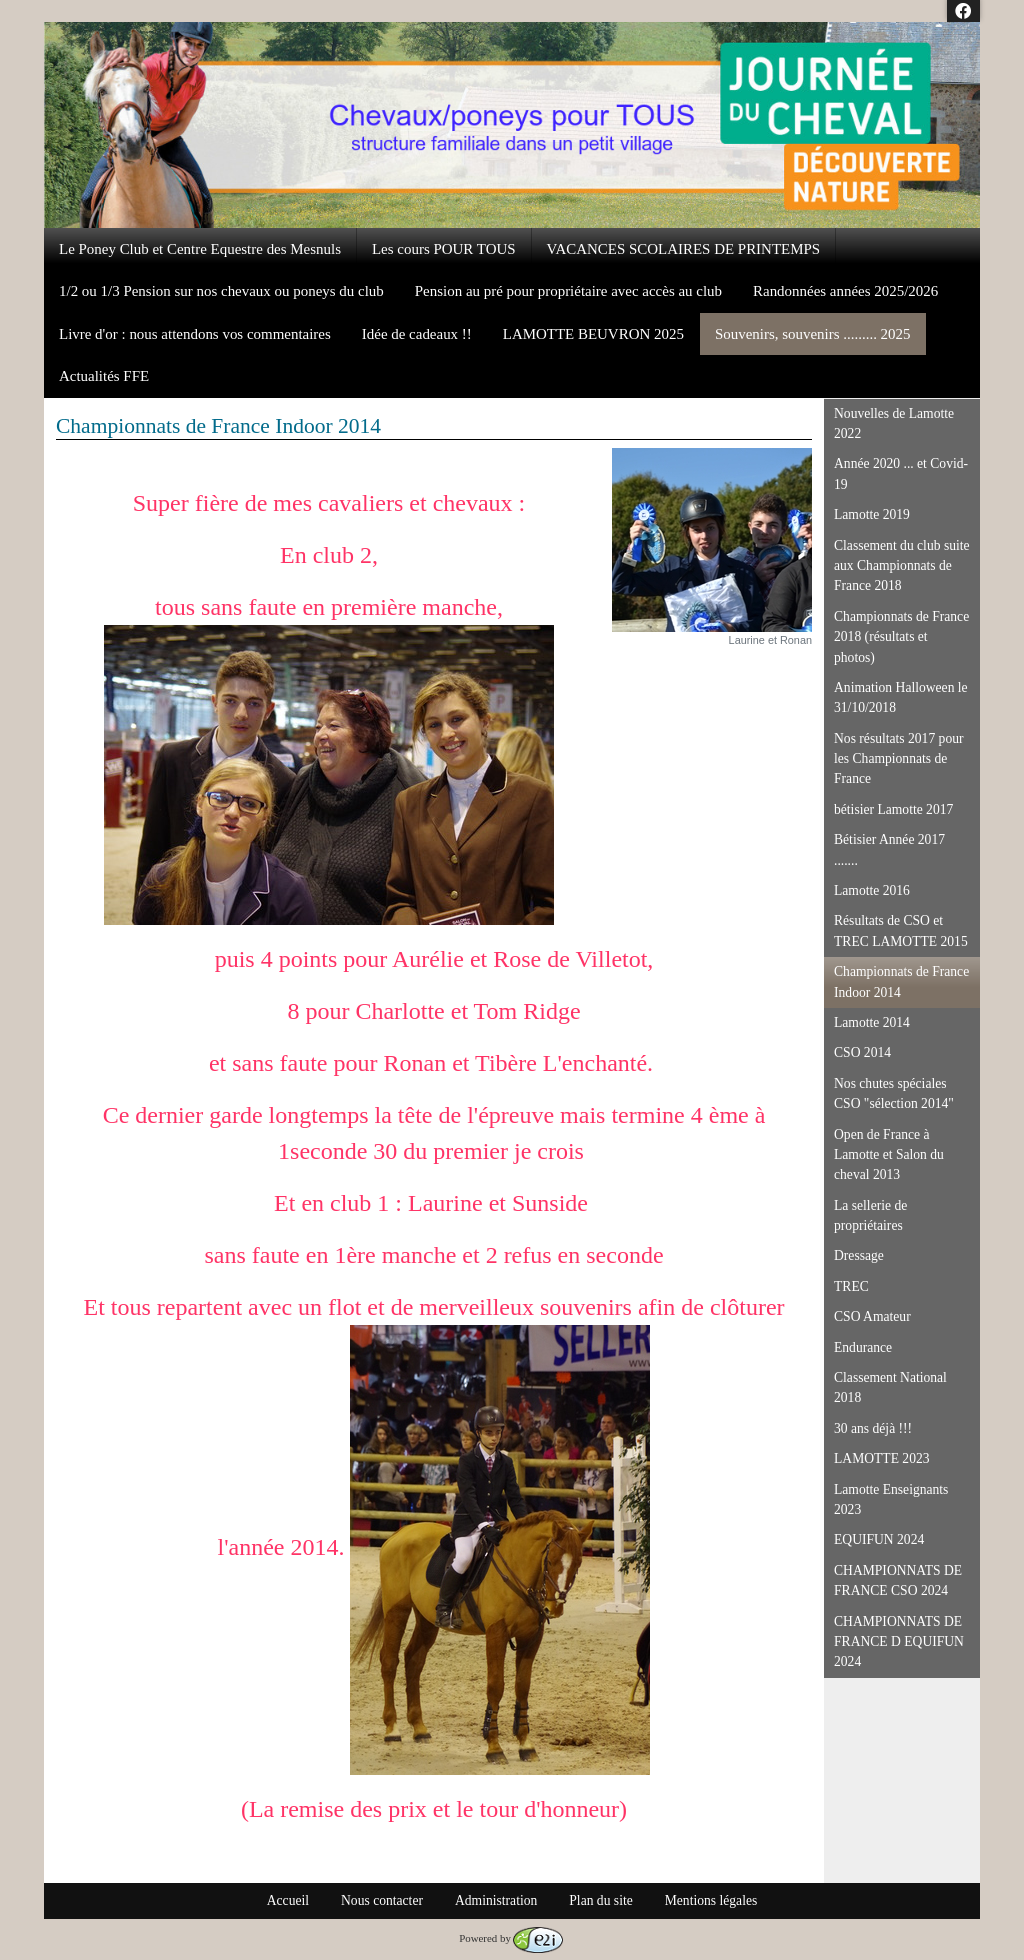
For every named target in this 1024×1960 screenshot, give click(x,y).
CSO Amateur (872, 1316)
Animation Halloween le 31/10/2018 (901, 697)
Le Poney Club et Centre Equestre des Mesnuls (200, 249)
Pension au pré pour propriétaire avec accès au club (568, 291)
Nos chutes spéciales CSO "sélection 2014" (894, 1093)
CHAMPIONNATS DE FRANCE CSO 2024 (898, 1580)
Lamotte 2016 (872, 890)
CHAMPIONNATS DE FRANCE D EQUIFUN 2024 (899, 1642)
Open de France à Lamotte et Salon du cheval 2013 (889, 1155)
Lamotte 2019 (872, 514)
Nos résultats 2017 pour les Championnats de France (899, 759)
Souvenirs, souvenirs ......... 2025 (813, 334)
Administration (496, 1900)
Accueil (288, 1900)
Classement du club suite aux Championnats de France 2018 (902, 566)
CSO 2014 (862, 1052)
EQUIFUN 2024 (879, 1539)
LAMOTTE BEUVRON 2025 (593, 334)
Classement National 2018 (890, 1387)
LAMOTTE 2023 (882, 1458)
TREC (851, 1286)
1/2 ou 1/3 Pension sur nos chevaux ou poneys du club (221, 291)
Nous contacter (382, 1900)
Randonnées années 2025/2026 (845, 291)
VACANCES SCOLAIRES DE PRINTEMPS (684, 249)
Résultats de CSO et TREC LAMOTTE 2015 (901, 930)
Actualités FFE (104, 376)
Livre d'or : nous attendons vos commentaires (195, 334)
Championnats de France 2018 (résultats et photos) (901, 637)
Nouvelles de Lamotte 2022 (894, 423)
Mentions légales (711, 1900)
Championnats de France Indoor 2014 (901, 981)
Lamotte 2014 (872, 1022)
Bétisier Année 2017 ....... (889, 849)
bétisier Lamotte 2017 (893, 809)
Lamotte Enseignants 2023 (891, 1499)
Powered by (511, 1938)
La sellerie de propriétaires (870, 1215)
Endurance (863, 1347)
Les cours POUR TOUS (444, 249)
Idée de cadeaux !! (417, 334)
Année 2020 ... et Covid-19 (901, 473)
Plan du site (600, 1900)
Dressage (859, 1255)
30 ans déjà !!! (873, 1428)
